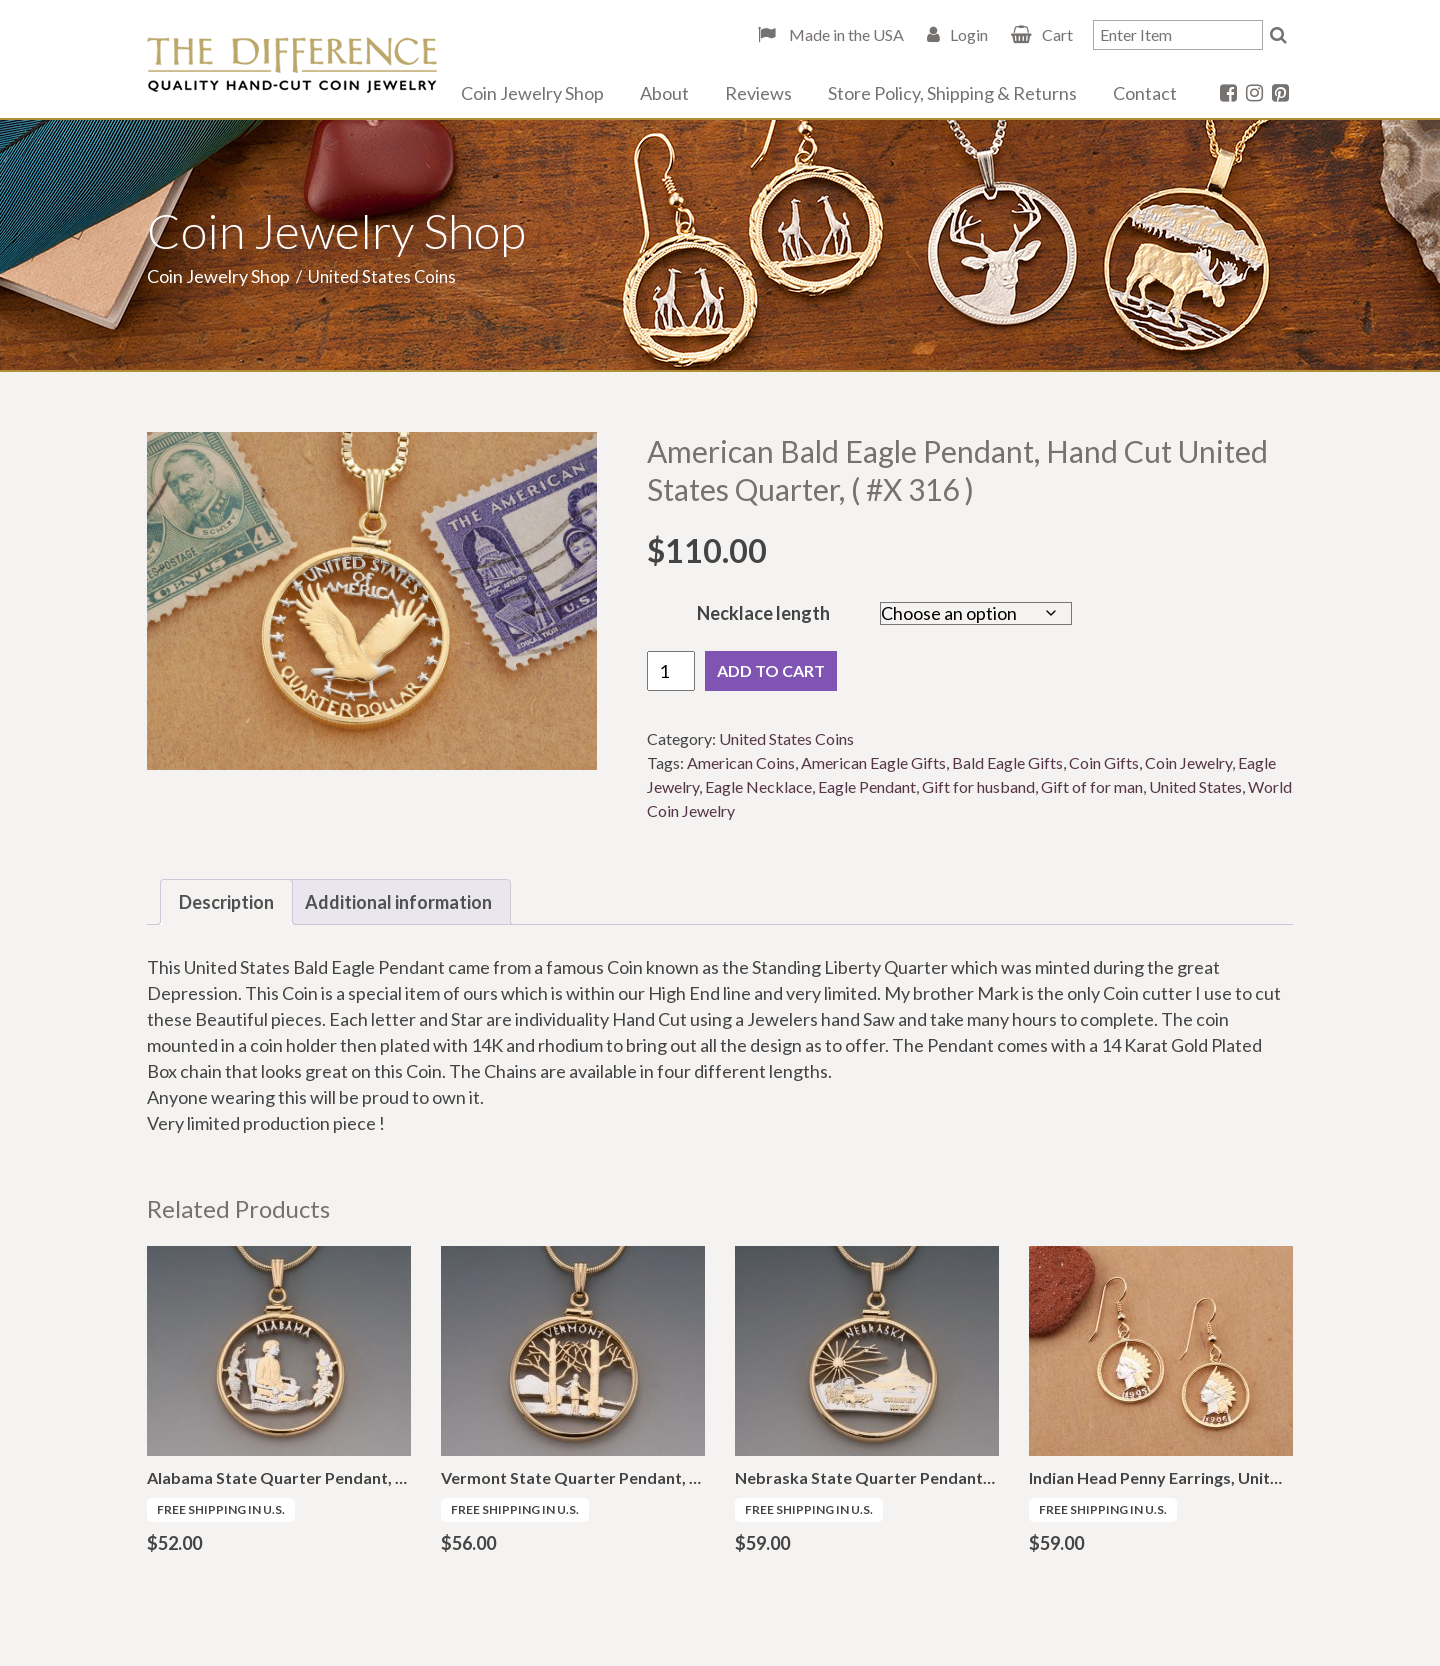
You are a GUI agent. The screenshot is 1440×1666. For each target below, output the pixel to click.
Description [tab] (226, 902)
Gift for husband (978, 786)
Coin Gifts (1104, 762)
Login (969, 34)
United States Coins (786, 738)
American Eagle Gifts (873, 762)
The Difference (292, 65)
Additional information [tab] (398, 902)
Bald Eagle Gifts (1007, 762)
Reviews (758, 93)
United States (1195, 786)
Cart (1057, 34)
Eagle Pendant (867, 786)
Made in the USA (845, 34)
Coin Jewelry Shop (532, 93)
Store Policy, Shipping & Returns (952, 93)
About (664, 93)
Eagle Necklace (758, 786)
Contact (1145, 93)
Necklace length (763, 613)
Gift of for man (1092, 786)
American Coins (741, 762)
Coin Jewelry (1188, 762)
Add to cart (771, 670)
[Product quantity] (671, 671)
